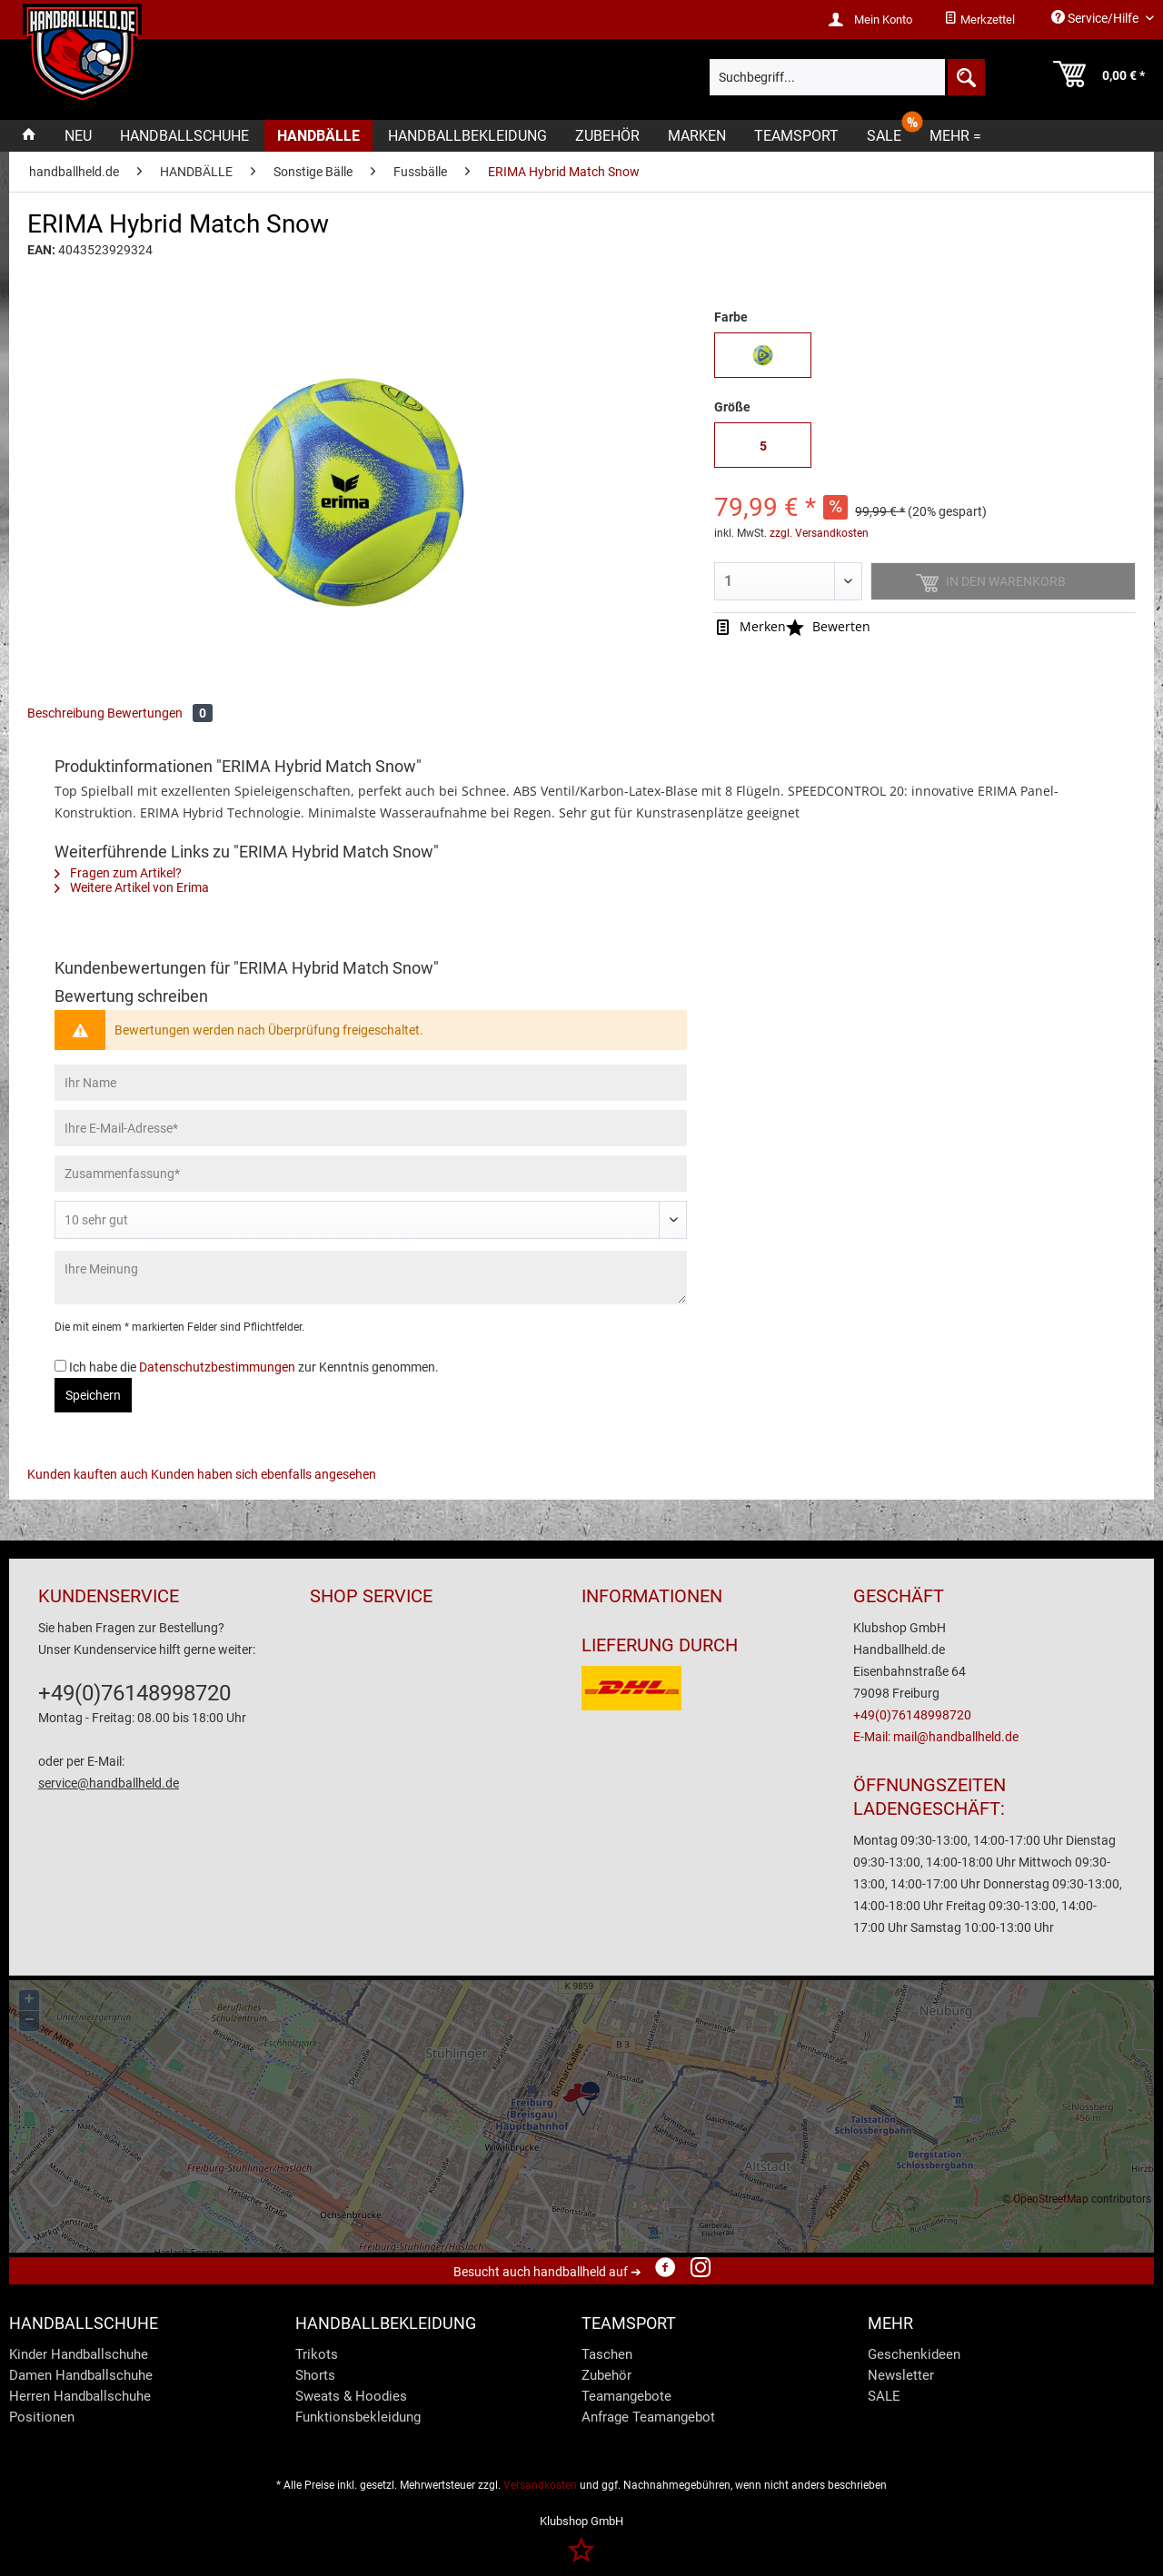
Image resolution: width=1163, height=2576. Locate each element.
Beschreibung (65, 713)
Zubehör (606, 2375)
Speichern (93, 1395)
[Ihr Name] (371, 1083)
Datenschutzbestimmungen (217, 1367)
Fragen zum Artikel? (118, 873)
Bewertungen (160, 713)
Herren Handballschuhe (80, 2396)
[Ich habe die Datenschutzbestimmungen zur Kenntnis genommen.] (60, 1366)
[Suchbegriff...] (847, 77)
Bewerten (828, 626)
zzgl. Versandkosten (819, 533)
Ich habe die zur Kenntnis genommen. (254, 1367)
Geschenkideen (914, 2354)
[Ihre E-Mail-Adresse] (371, 1128)
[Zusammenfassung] (371, 1173)
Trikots (316, 2354)
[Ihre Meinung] (371, 1277)
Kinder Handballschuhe (78, 2354)
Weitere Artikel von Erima (132, 887)
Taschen (607, 2354)
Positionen (42, 2417)
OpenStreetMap (1050, 2199)
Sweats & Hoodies (351, 2396)
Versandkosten (540, 2485)
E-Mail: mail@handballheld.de (936, 1736)
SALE (884, 2396)
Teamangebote (626, 2396)
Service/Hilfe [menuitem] (1096, 17)
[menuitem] (979, 20)
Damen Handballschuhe (81, 2375)
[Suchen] (965, 77)
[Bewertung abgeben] (371, 1220)
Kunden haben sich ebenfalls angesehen (263, 1474)
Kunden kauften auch (87, 1474)
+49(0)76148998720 (134, 1693)
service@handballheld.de (108, 1783)
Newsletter (901, 2375)
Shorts (315, 2375)
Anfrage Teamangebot (648, 2417)
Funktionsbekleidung (358, 2417)
